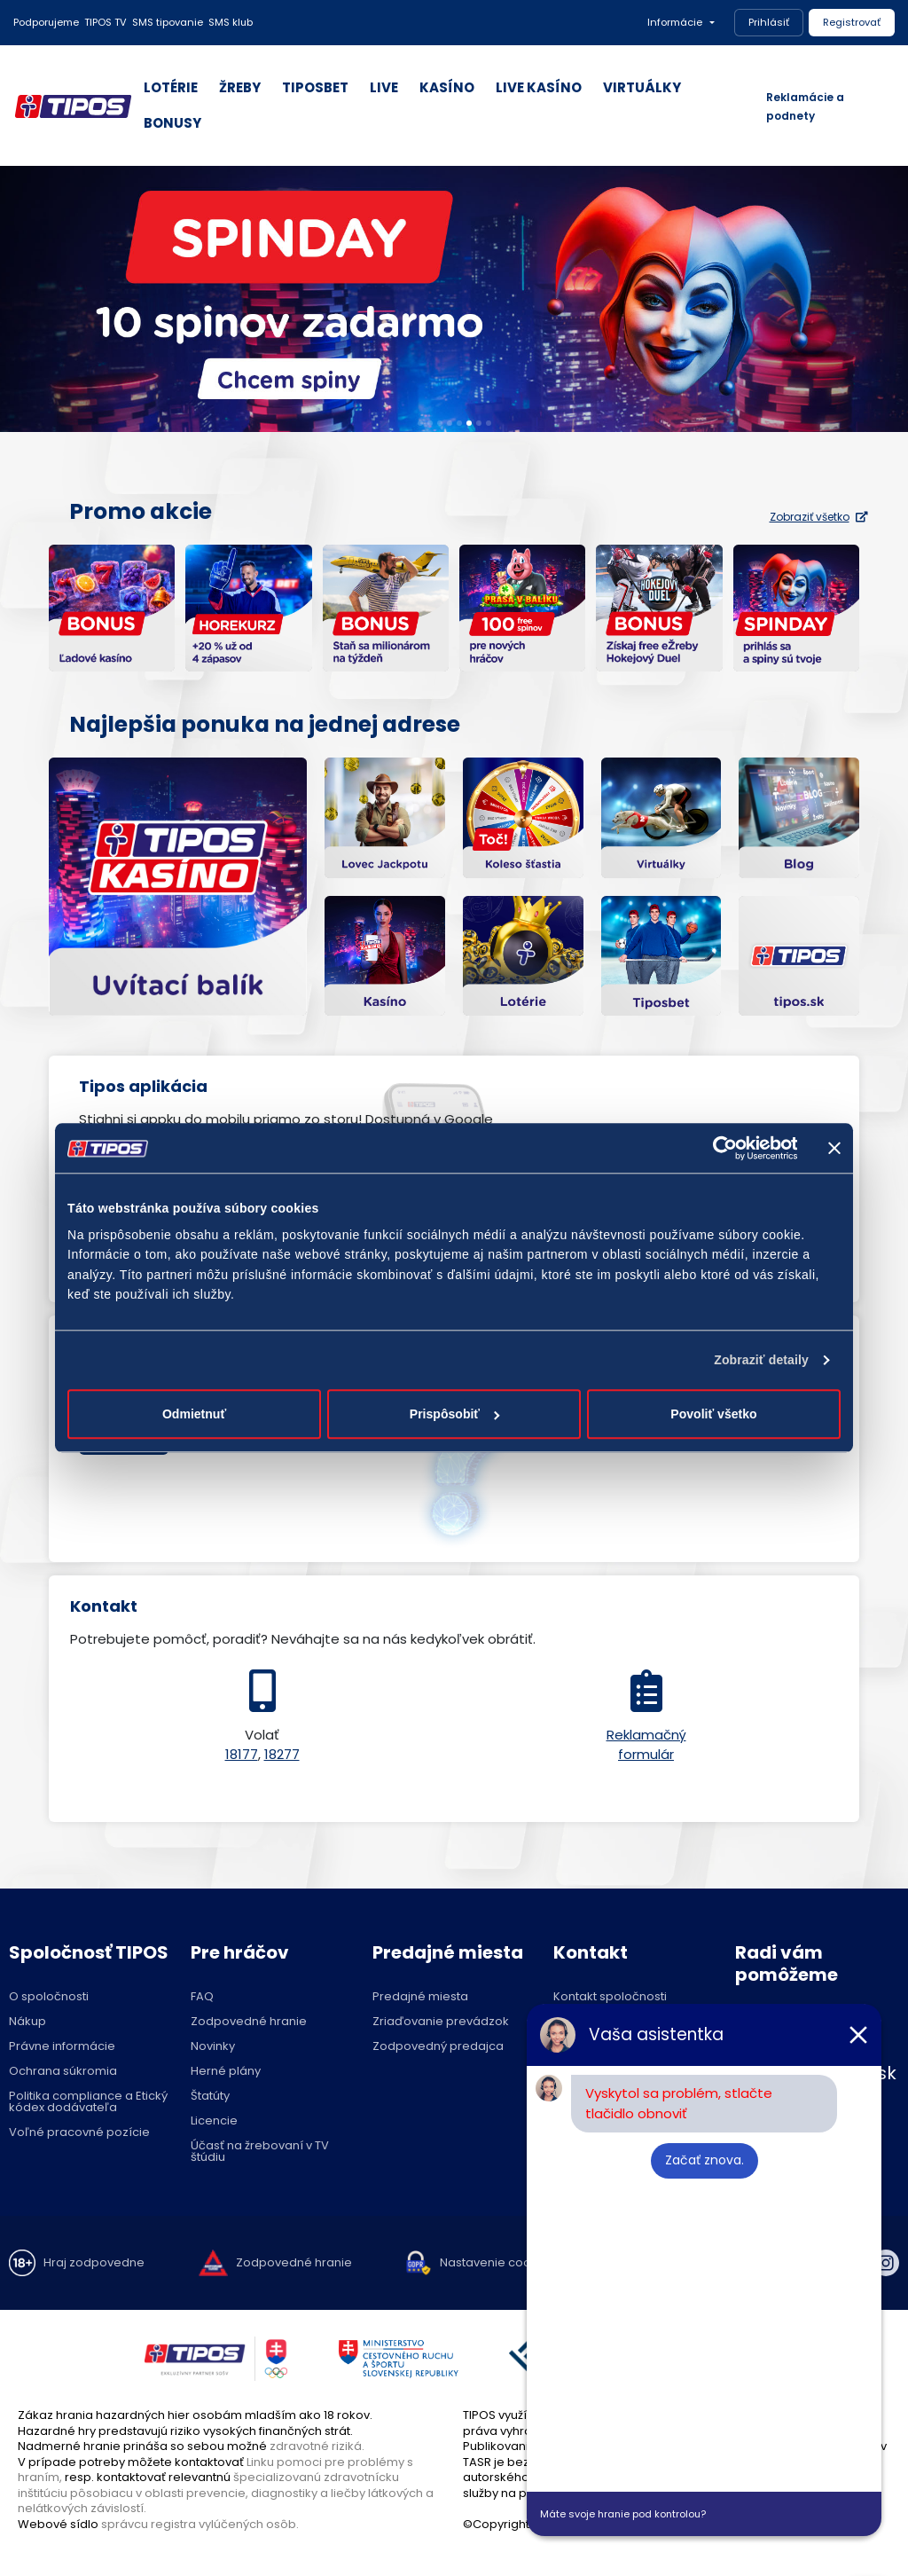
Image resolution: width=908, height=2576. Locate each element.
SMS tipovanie (167, 22)
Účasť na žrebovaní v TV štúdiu (260, 2151)
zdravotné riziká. (317, 2446)
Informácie (674, 22)
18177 (241, 1754)
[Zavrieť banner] (834, 1148)
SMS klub (230, 22)
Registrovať (852, 22)
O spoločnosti (49, 1996)
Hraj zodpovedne (94, 2262)
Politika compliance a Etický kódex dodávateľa (88, 2101)
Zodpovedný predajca (438, 2046)
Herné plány (226, 2071)
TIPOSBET (315, 87)
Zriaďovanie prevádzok (440, 2021)
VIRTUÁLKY (642, 87)
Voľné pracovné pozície (79, 2132)
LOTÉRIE (171, 87)
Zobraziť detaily (761, 1360)
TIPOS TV (105, 22)
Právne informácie (62, 2046)
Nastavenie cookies (497, 2262)
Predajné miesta (420, 1996)
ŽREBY (240, 87)
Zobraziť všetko (819, 516)
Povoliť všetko (713, 1415)
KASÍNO (446, 87)
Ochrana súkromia (63, 2071)
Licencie (214, 2120)
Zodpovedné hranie (249, 2021)
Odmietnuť (194, 1415)
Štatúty (210, 2095)
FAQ (202, 1996)
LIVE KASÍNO (539, 87)
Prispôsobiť (455, 1415)
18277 (282, 1754)
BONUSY (172, 123)
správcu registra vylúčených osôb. (200, 2524)
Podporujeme (46, 22)
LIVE (384, 87)
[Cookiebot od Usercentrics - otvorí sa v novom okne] (719, 1147)
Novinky (213, 2046)
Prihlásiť (768, 22)
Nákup (27, 2021)
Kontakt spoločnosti (610, 1996)
